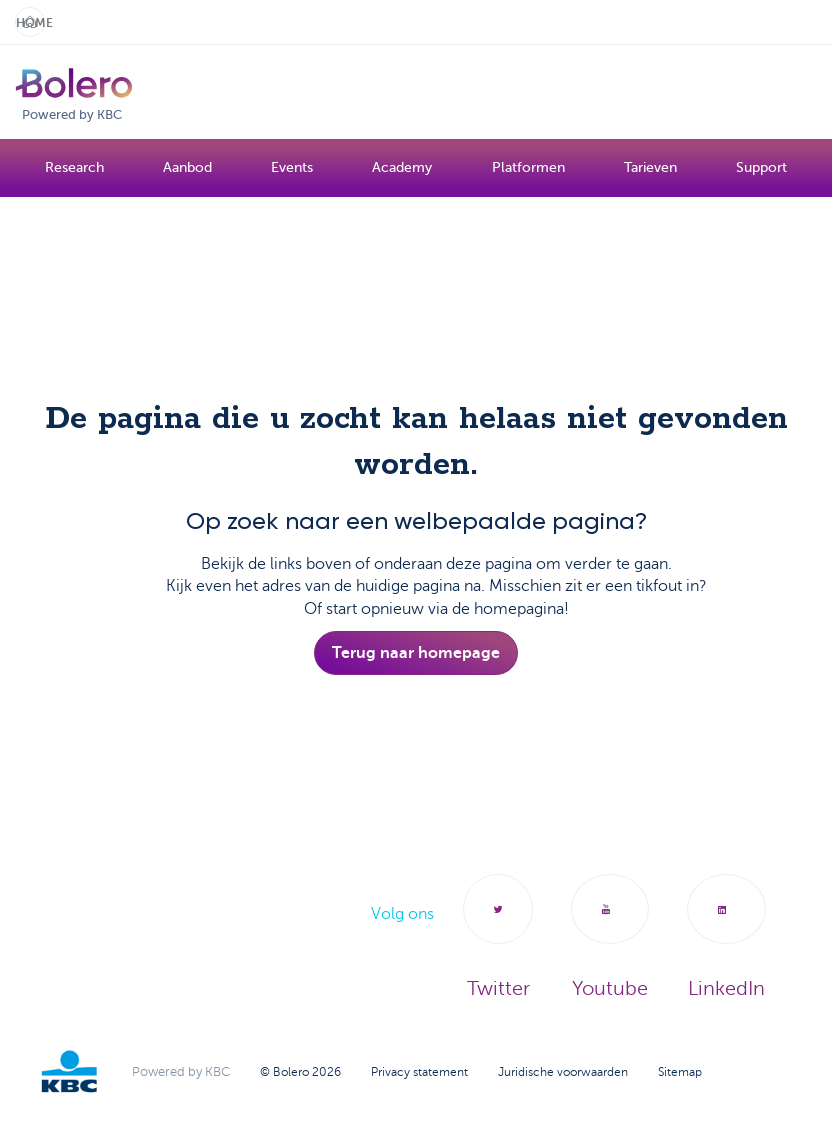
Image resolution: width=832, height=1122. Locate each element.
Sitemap (680, 1072)
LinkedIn (726, 937)
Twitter (498, 937)
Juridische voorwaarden (563, 1072)
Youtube (610, 937)
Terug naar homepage (416, 653)
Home (30, 23)
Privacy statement (419, 1072)
